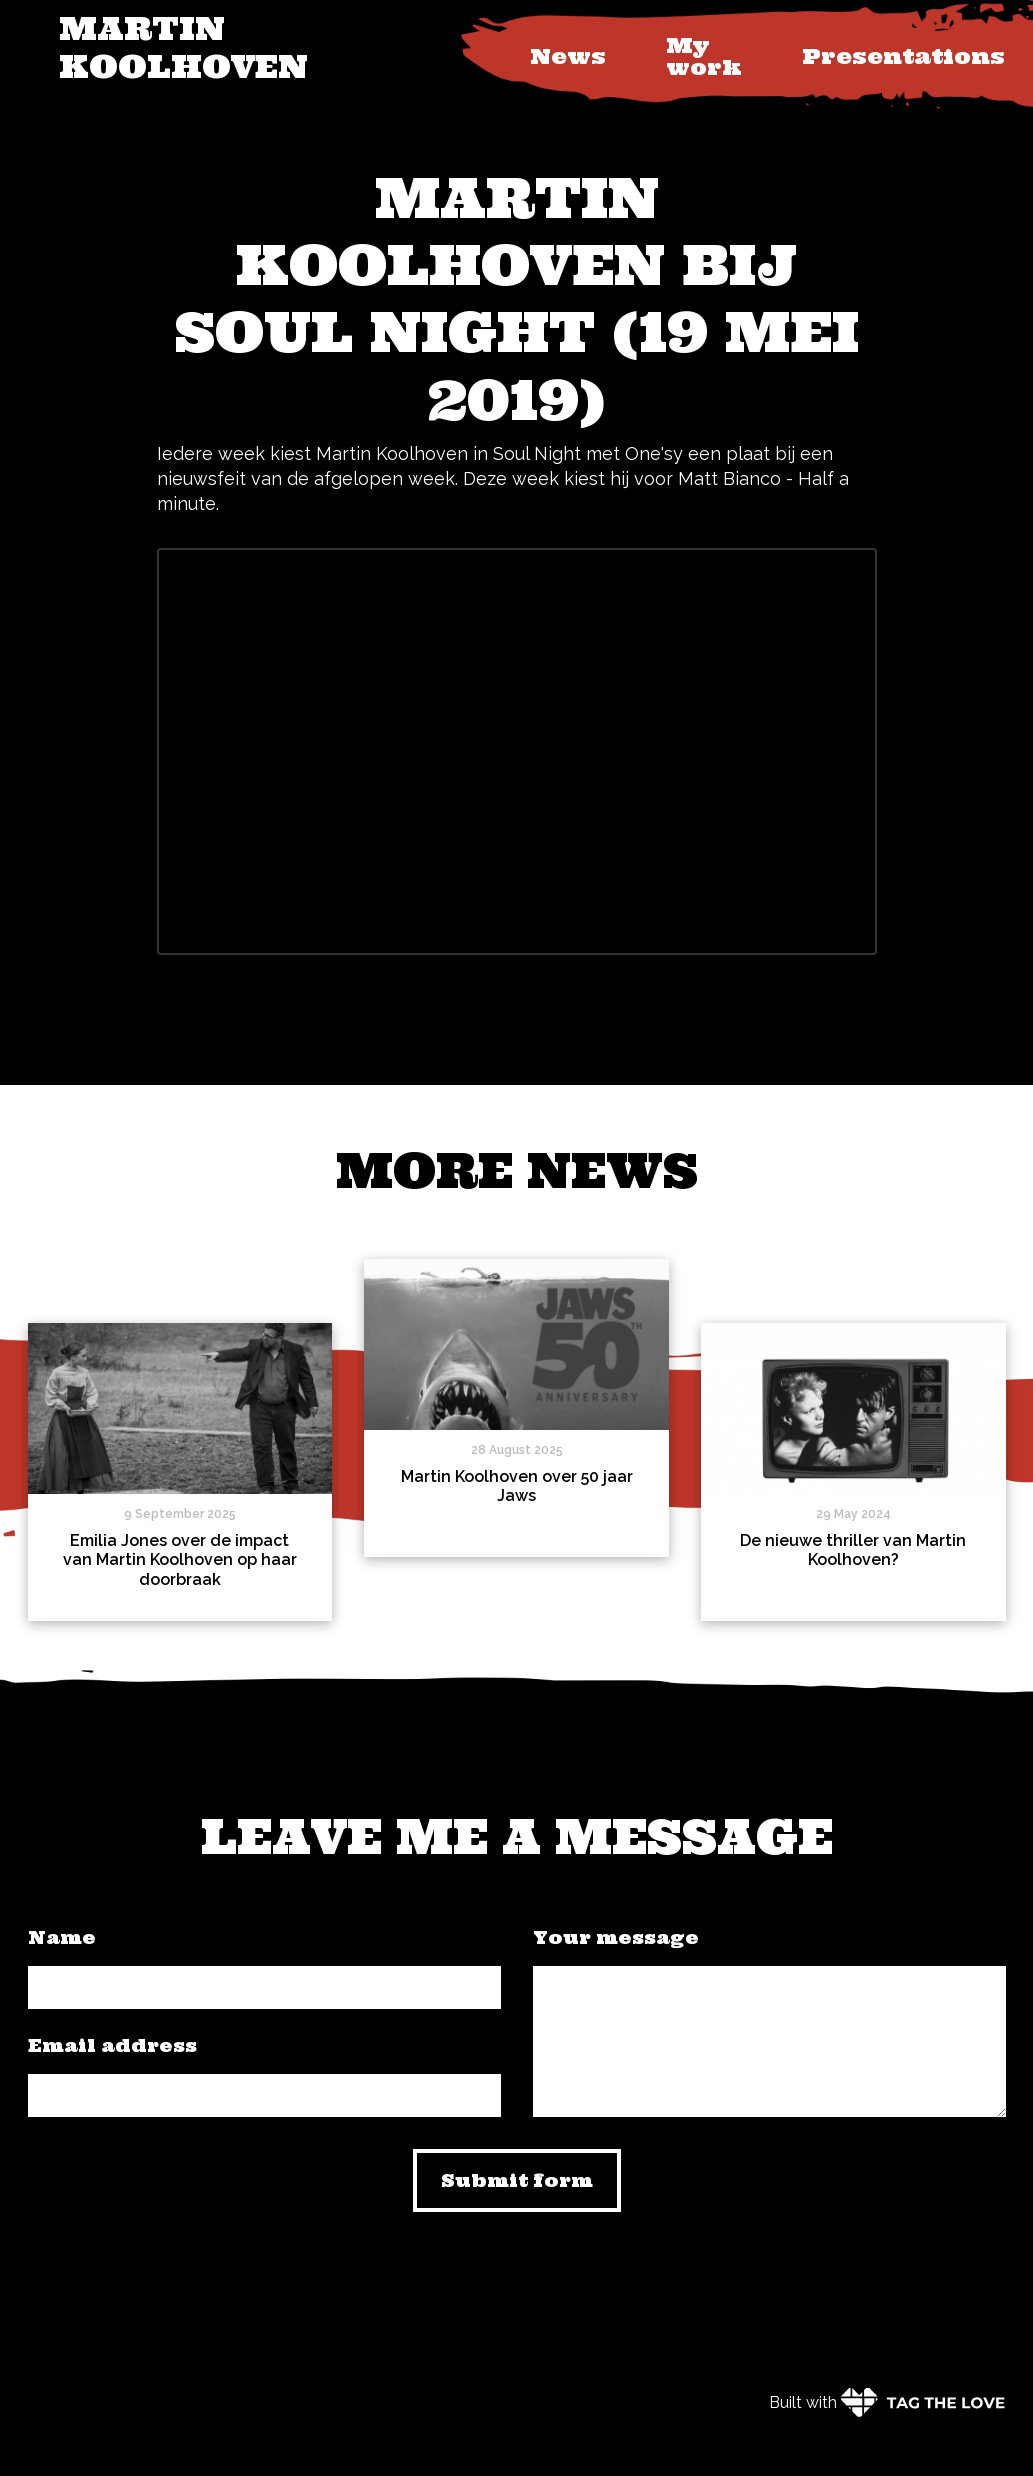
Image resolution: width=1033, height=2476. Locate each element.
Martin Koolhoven (183, 47)
